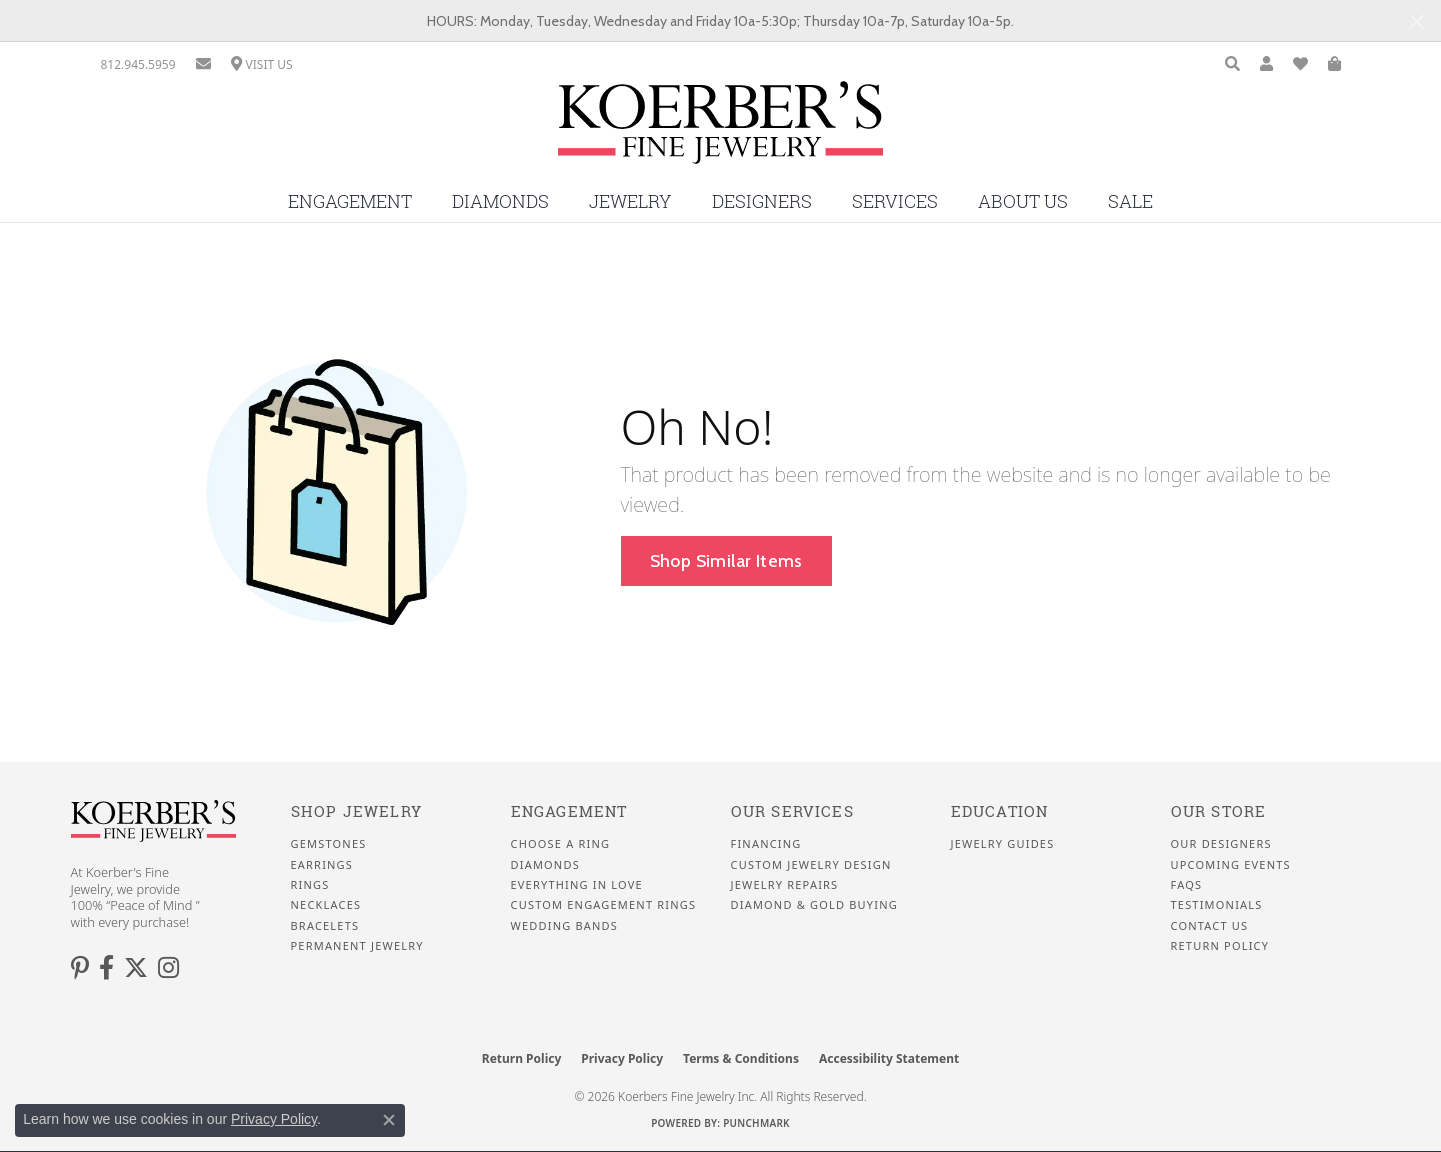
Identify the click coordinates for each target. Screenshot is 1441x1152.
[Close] (1416, 21)
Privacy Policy (622, 1058)
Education (1000, 811)
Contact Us (1210, 926)
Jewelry (630, 201)
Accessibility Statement (889, 1058)
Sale (1130, 201)
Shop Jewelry (356, 811)
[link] (138, 64)
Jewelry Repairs (785, 885)
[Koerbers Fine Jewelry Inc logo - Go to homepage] (720, 130)
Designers (762, 201)
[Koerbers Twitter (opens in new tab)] (136, 968)
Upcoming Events (1231, 865)
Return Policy (1220, 946)
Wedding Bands (565, 926)
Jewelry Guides (1003, 844)
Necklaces (326, 905)
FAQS (1187, 885)
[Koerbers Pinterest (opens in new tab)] (80, 968)
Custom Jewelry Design (811, 865)
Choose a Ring (561, 844)
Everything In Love (577, 885)
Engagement (350, 201)
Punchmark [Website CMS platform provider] (756, 1123)
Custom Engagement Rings (604, 905)
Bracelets (325, 926)
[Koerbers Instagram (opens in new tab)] (168, 968)
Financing (766, 844)
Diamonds (500, 201)
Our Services (792, 811)
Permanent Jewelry (357, 946)
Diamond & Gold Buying (814, 905)
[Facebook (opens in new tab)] (106, 968)
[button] (1232, 64)
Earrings (322, 865)
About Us (1023, 201)
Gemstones (329, 844)
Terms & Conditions (741, 1058)
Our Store (1219, 811)
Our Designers (1221, 844)
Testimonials (1217, 905)
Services (895, 201)
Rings (310, 885)
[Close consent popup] (389, 1120)
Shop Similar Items (726, 560)
